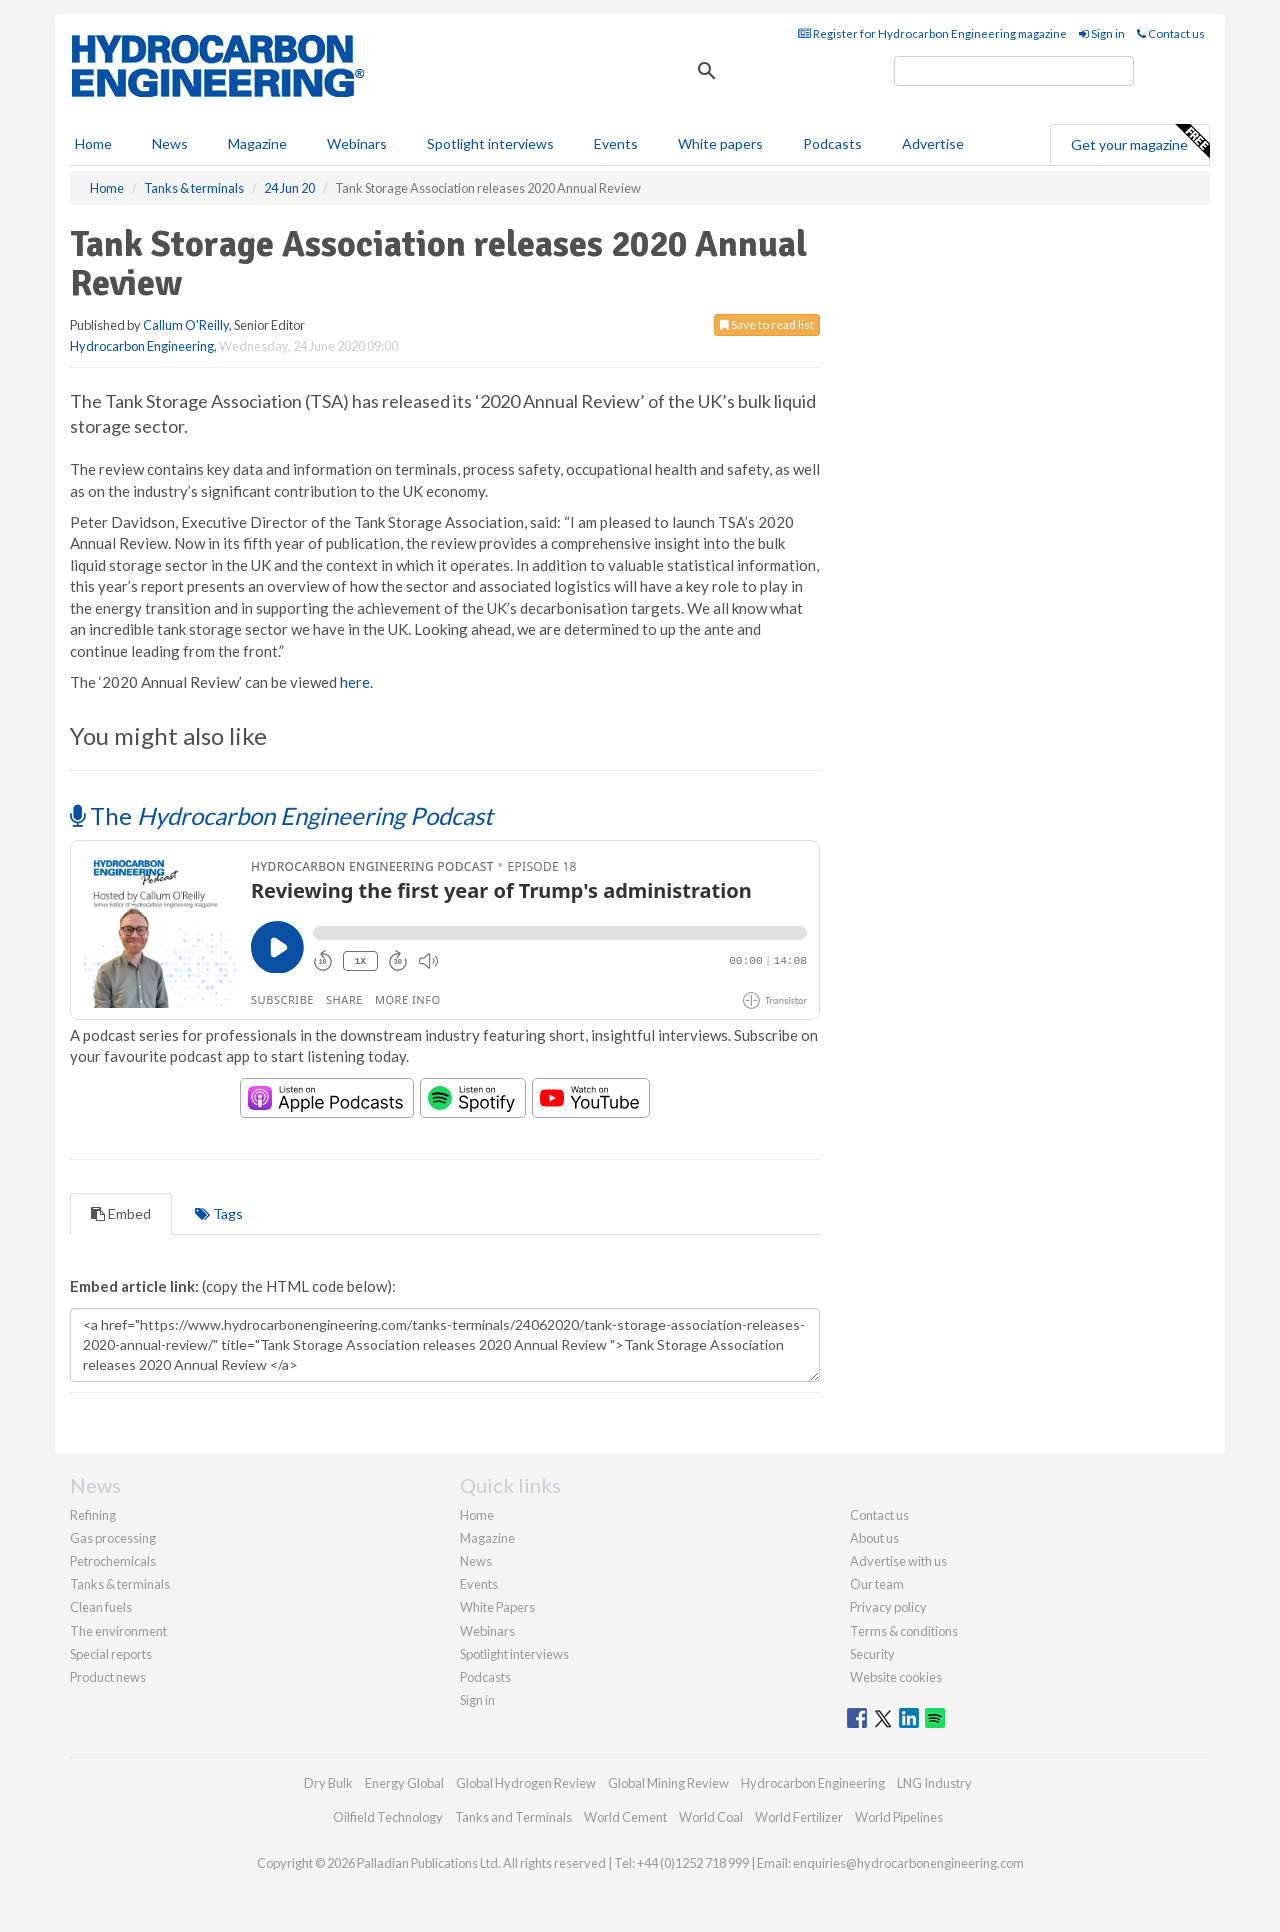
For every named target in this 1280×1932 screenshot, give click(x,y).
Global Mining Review (668, 1783)
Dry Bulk (328, 1783)
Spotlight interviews (490, 143)
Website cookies (896, 1677)
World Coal (711, 1817)
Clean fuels (101, 1607)
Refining (93, 1515)
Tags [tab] (219, 1213)
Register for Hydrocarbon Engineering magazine (932, 33)
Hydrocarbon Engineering (142, 346)
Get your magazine (1140, 142)
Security (872, 1654)
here (355, 682)
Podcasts (832, 143)
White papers (720, 143)
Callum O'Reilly (186, 325)
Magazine (257, 143)
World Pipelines (899, 1817)
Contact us (1171, 33)
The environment (118, 1631)
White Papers (497, 1607)
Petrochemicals (113, 1561)
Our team (877, 1584)
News (476, 1561)
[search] (1014, 71)
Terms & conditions (904, 1631)
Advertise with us (898, 1561)
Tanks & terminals (120, 1584)
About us (874, 1538)
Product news (108, 1677)
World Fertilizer (799, 1817)
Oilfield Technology (388, 1817)
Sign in (1102, 33)
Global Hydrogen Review (526, 1783)
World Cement (625, 1817)
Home (93, 143)
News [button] (170, 143)
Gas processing (113, 1538)
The (281, 815)
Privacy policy (888, 1607)
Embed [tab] (121, 1213)
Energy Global (404, 1783)
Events (616, 143)
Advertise (933, 143)
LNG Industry (934, 1783)
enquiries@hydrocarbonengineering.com (908, 1863)
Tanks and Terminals (513, 1817)
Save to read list (767, 324)
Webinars (357, 143)
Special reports (111, 1654)
